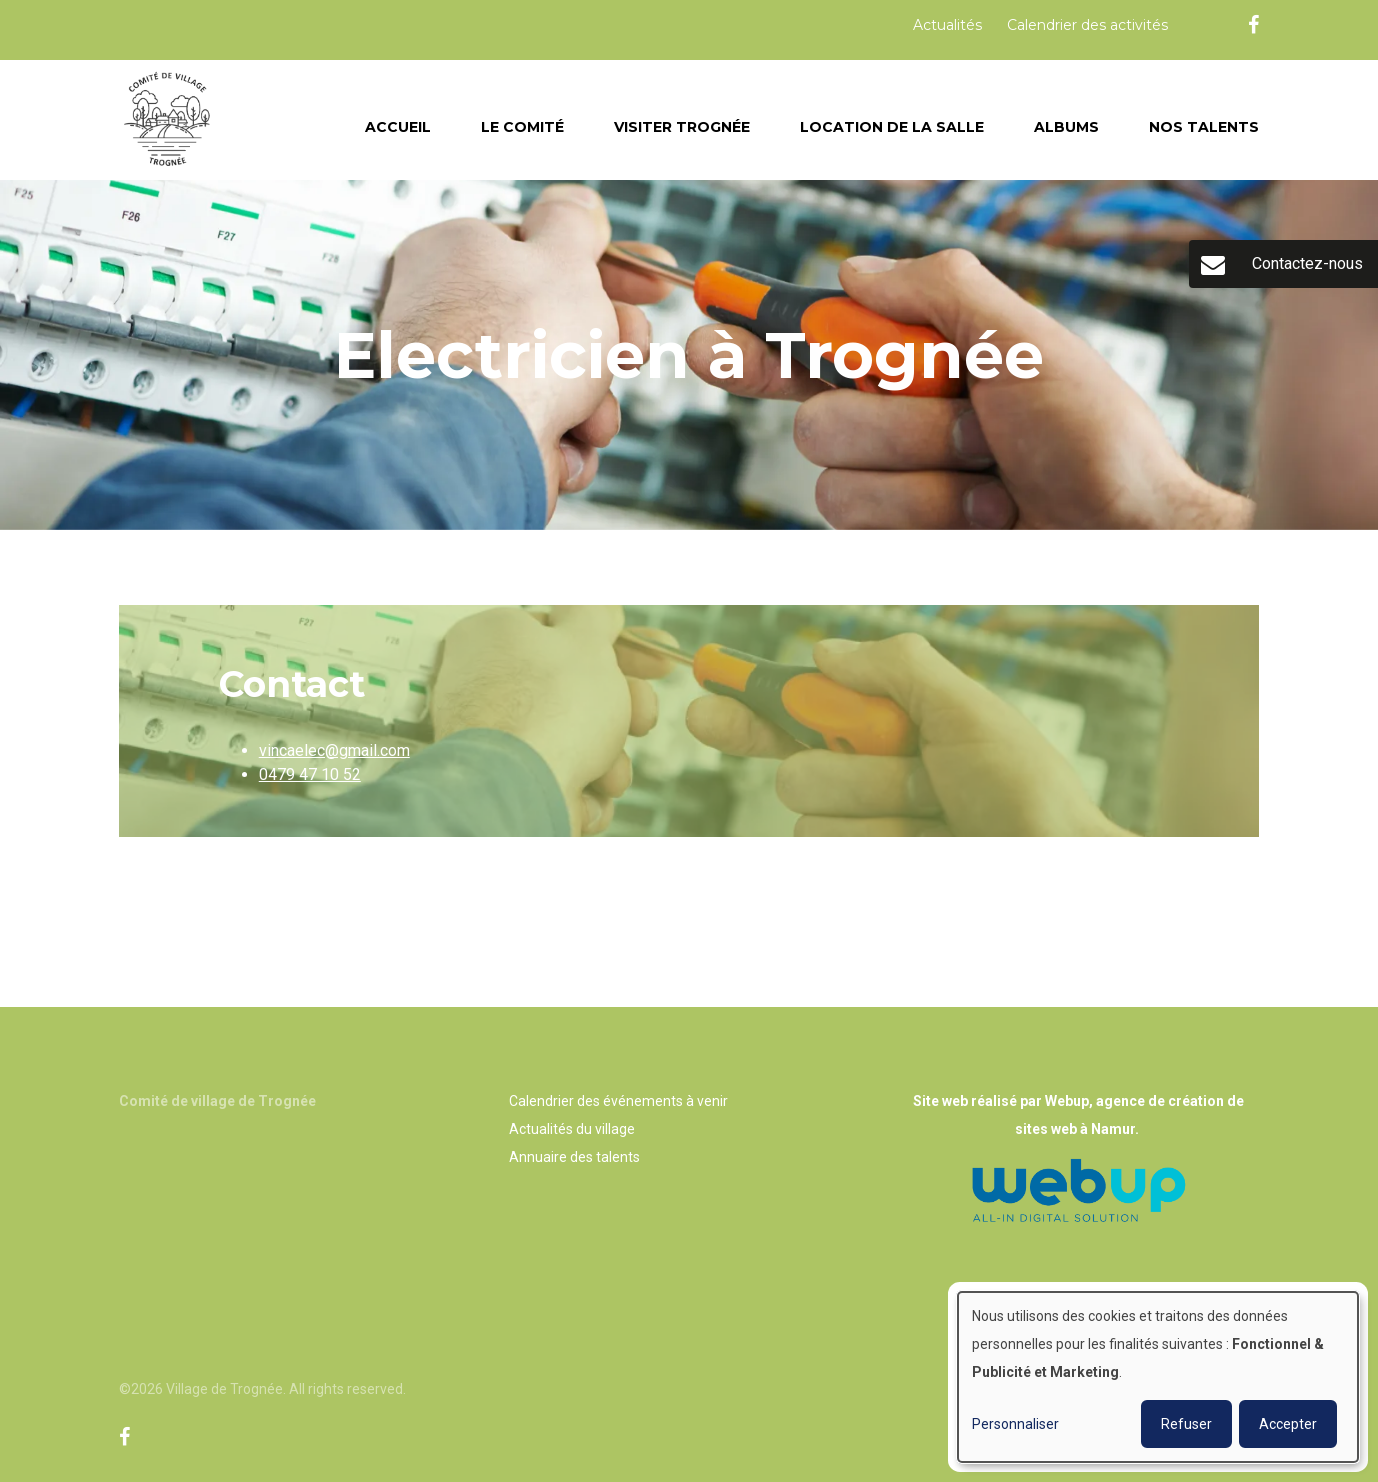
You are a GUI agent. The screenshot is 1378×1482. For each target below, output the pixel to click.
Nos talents (1204, 127)
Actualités (947, 25)
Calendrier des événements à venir (618, 1101)
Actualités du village (572, 1129)
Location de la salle (892, 127)
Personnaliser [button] (1015, 1424)
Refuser (1186, 1424)
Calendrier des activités (1087, 25)
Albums (1066, 127)
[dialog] (1158, 1377)
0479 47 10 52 (310, 774)
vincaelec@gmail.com (334, 750)
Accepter (1288, 1424)
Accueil (398, 127)
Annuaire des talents (574, 1157)
